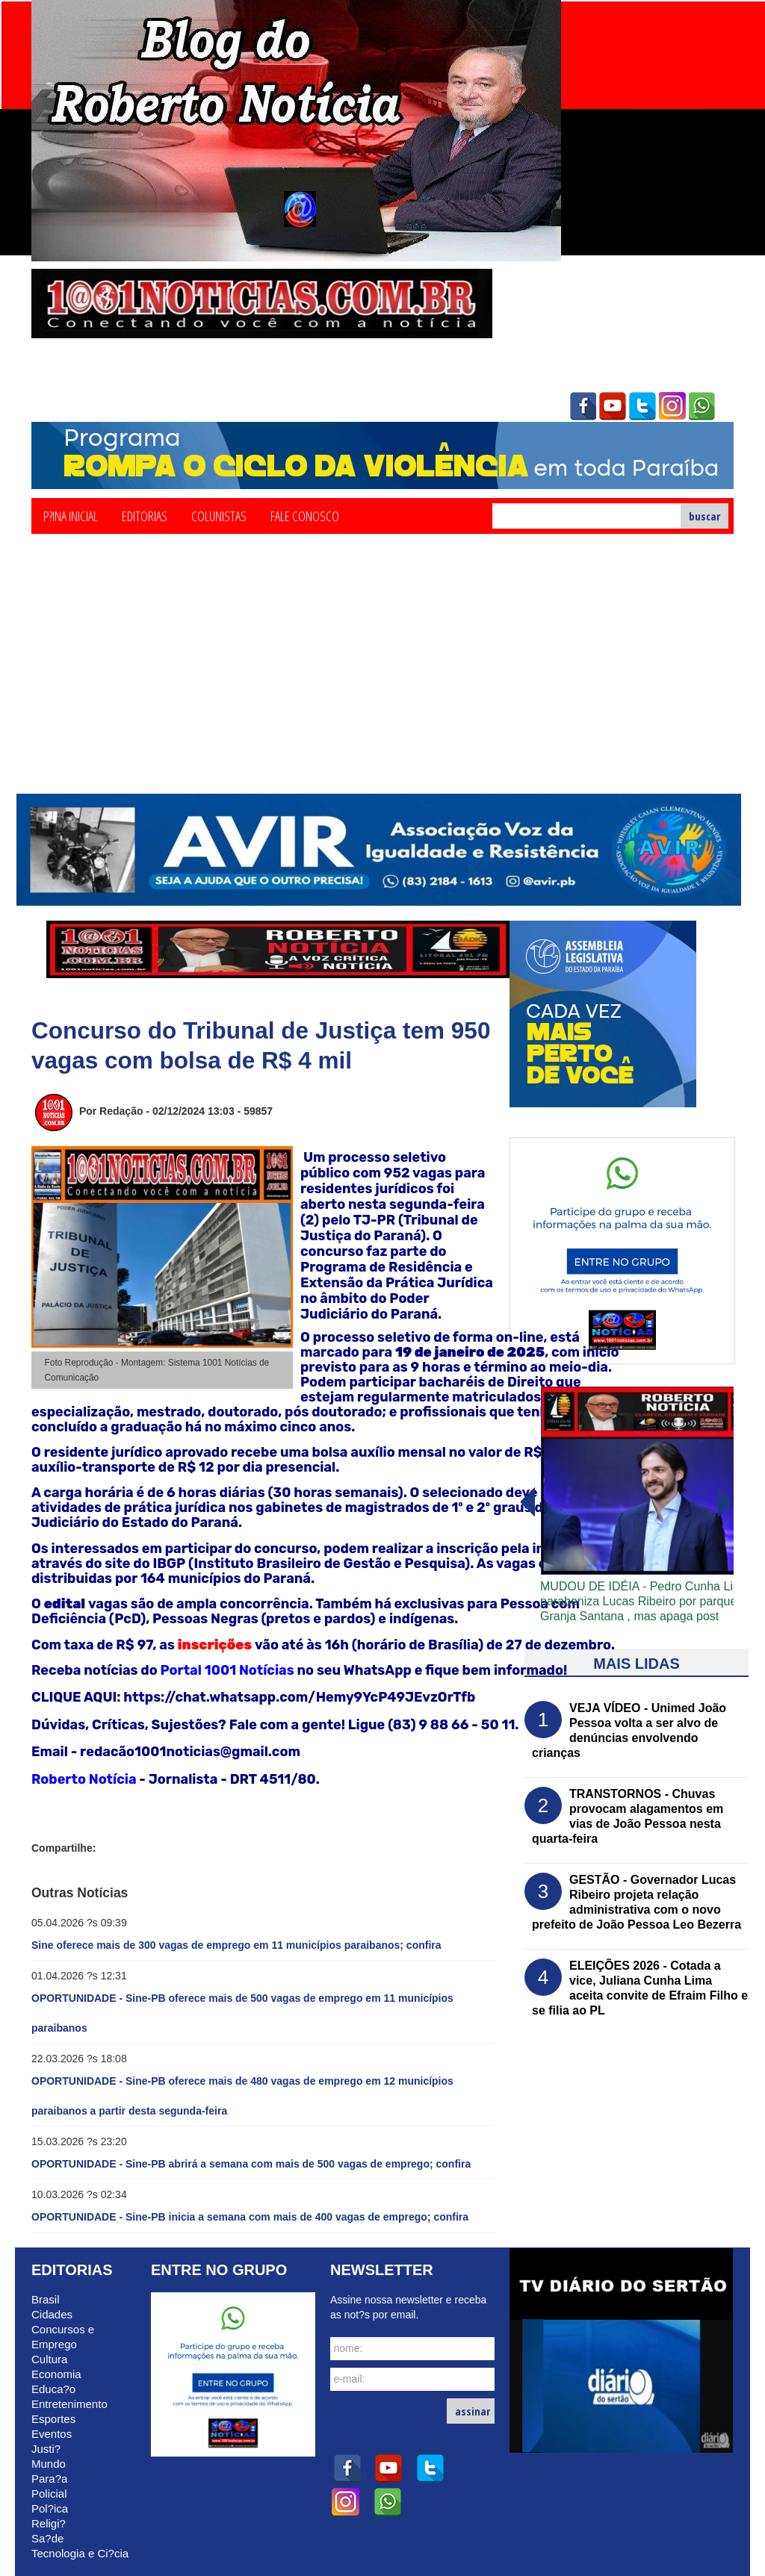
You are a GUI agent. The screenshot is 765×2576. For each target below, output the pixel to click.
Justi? (46, 2448)
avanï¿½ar (526, 1502)
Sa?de (47, 2538)
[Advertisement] (382, 681)
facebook (582, 406)
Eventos (51, 2433)
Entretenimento (69, 2404)
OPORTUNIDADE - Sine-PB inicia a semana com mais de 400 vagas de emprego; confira (249, 2217)
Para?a (49, 2478)
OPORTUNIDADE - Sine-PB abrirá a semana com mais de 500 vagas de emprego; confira (251, 2164)
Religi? (48, 2523)
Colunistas (219, 515)
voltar (725, 1502)
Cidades (51, 2314)
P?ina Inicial (70, 515)
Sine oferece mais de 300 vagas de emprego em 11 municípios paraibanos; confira (236, 1945)
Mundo (48, 2463)
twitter (642, 406)
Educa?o (53, 2389)
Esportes (53, 2418)
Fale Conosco (304, 515)
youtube (612, 406)
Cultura (49, 2359)
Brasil (45, 2299)
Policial (49, 2493)
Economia (56, 2374)
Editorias (144, 515)
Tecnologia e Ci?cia (79, 2553)
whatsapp (702, 406)
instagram (672, 406)
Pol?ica (49, 2508)
